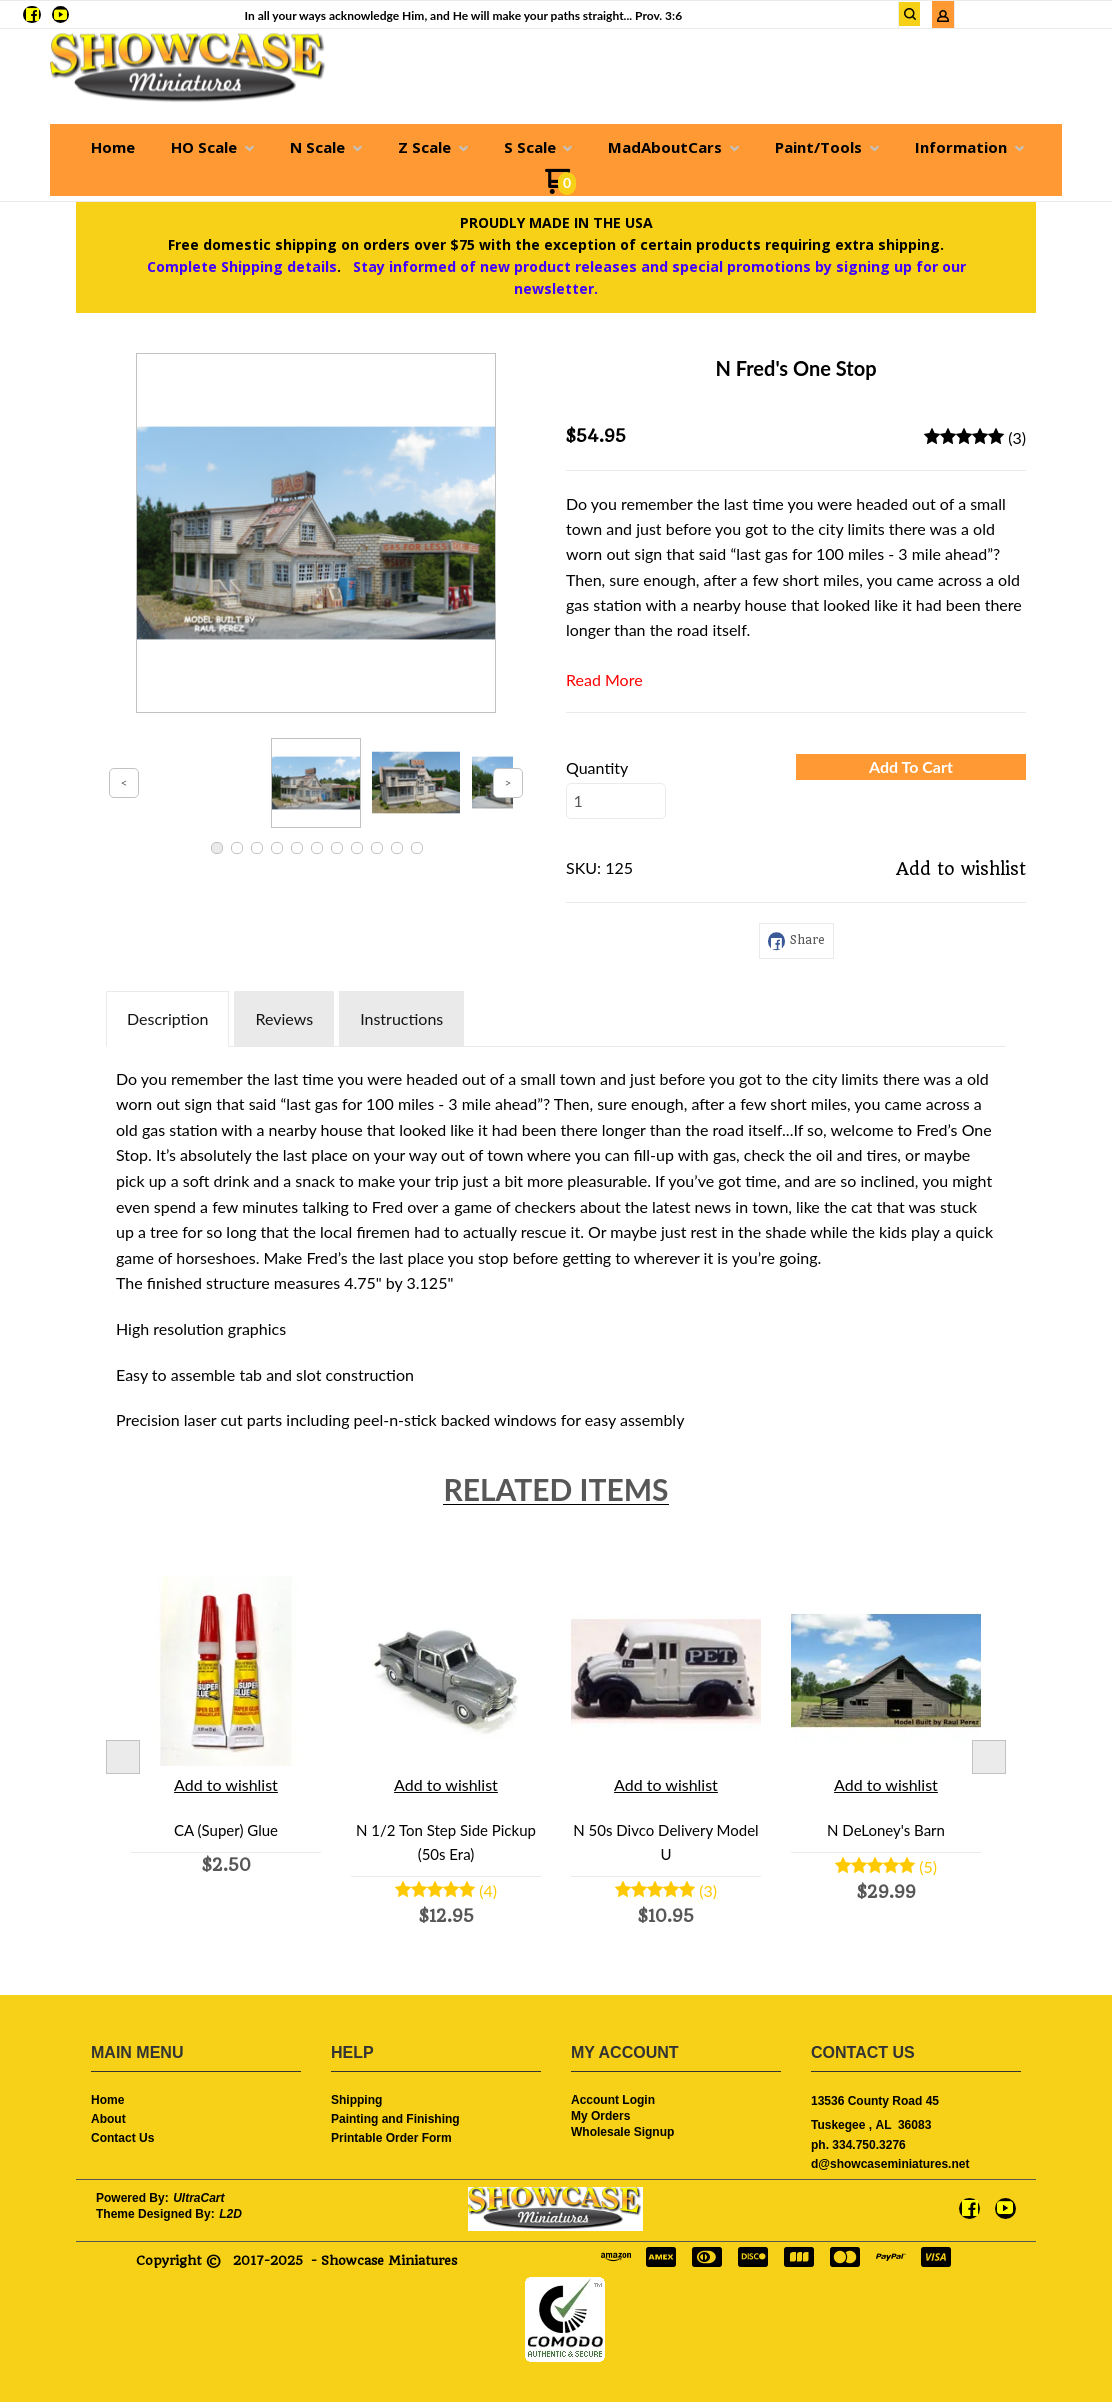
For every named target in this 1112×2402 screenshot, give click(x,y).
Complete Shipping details (242, 266)
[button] (911, 767)
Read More (604, 679)
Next (989, 1757)
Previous (123, 1757)
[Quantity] (616, 801)
